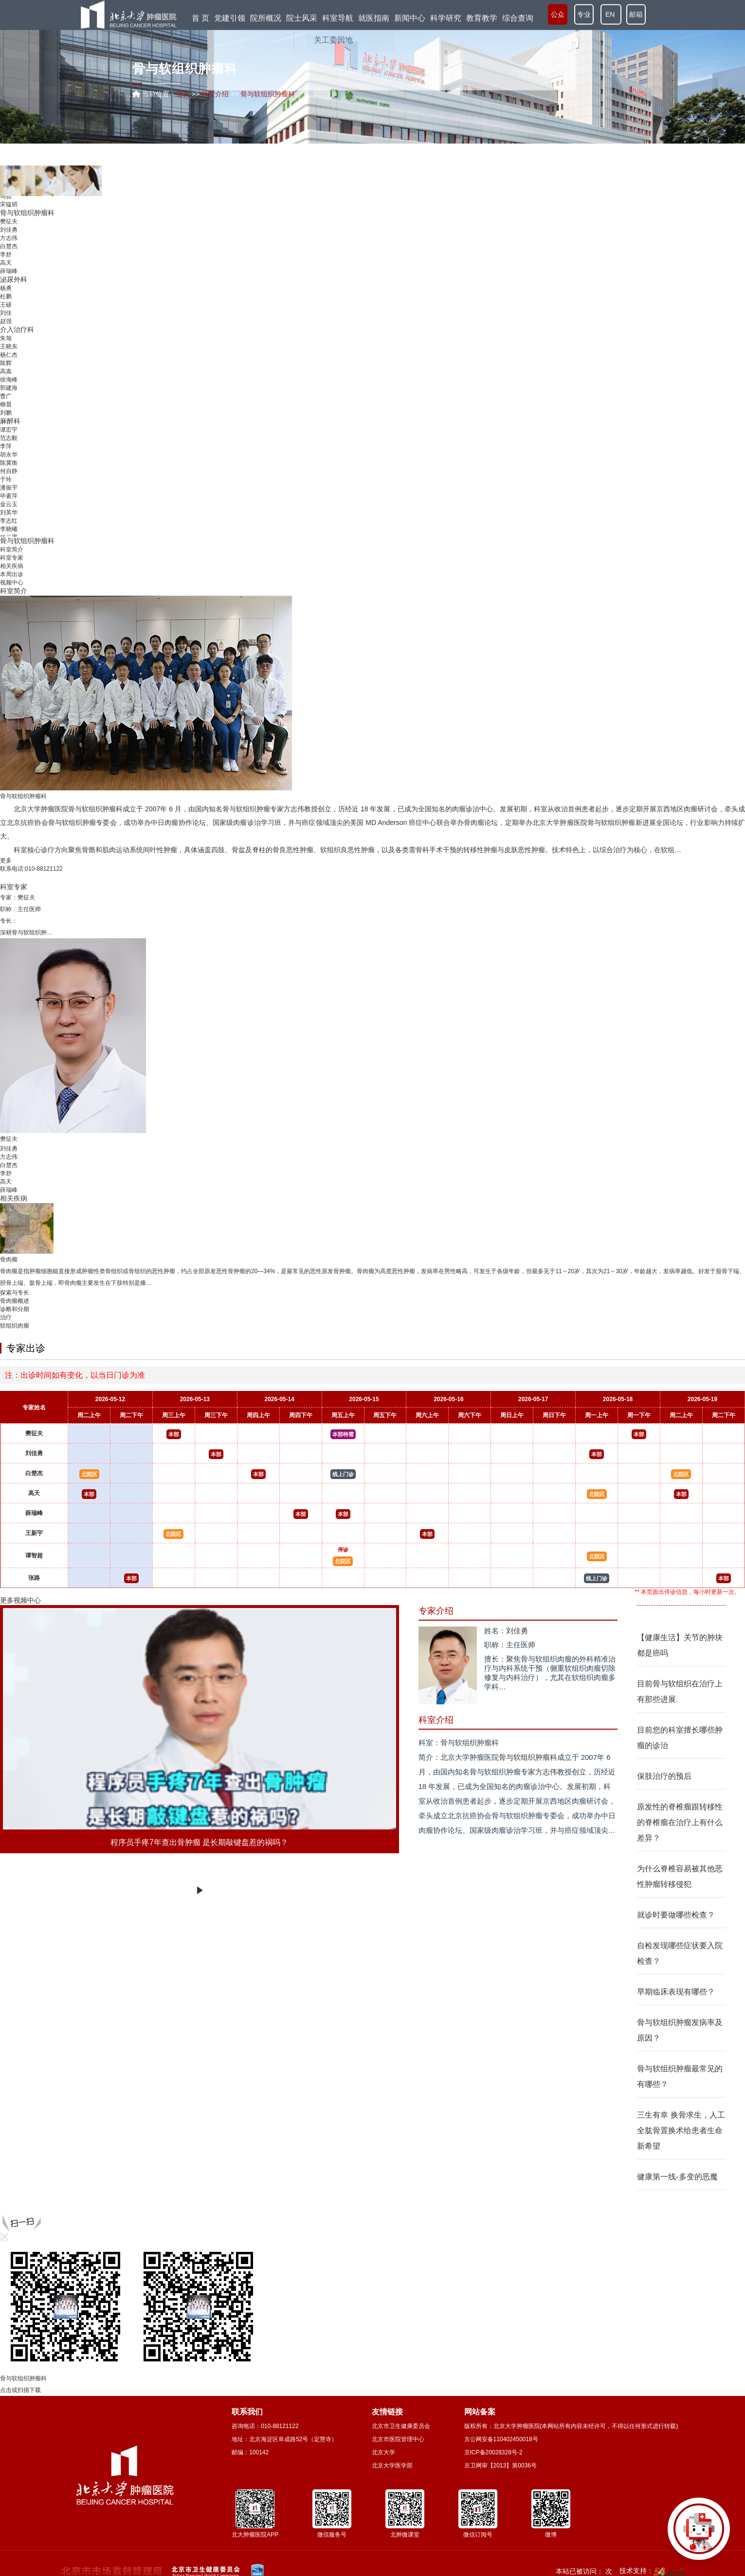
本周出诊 (11, 574)
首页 (183, 94)
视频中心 (11, 582)
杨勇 (6, 288)
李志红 (9, 520)
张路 (34, 1577)
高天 (6, 262)
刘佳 (6, 313)
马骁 (6, 196)
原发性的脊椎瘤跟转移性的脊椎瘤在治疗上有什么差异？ (680, 1822)
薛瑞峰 (9, 271)
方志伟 (9, 238)
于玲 (6, 479)
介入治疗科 (17, 329)
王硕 (6, 304)
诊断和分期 (14, 1309)
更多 (6, 860)
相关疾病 (11, 566)
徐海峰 (9, 379)
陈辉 (6, 363)
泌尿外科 (13, 279)
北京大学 (383, 2452)
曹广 (6, 396)
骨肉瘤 (474, 822)
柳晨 (6, 404)
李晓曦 (9, 529)
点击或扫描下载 (20, 2390)
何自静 (9, 471)
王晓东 (9, 346)
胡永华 (9, 454)
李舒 (6, 254)
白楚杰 (9, 246)
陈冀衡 (9, 462)
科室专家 (11, 557)
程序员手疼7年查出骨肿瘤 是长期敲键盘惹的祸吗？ (199, 1842)
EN (610, 14)
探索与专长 (14, 1292)
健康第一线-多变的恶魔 (677, 2177)
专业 (584, 14)
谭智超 (34, 1555)
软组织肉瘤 (14, 1325)
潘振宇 (9, 487)
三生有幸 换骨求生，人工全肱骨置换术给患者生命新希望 (681, 2130)
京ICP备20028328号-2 (493, 2452)
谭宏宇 (9, 429)
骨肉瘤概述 (14, 1300)
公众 (557, 14)
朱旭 (6, 338)
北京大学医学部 (392, 2465)
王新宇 (34, 1533)
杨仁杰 (9, 354)
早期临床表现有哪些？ (676, 1992)
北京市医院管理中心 (398, 2439)
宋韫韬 (9, 204)
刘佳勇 (9, 229)
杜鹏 (6, 296)
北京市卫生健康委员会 (401, 2426)
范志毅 (9, 438)
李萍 (6, 446)
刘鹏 (6, 412)
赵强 (6, 321)
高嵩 (6, 371)
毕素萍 (9, 496)
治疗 (6, 1317)
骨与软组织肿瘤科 (27, 213)
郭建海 (9, 387)
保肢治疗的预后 (664, 1776)
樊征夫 (9, 221)
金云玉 (9, 504)
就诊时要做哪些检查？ (676, 1915)
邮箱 (636, 14)
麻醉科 (10, 421)
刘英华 (9, 512)
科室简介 (11, 549)
